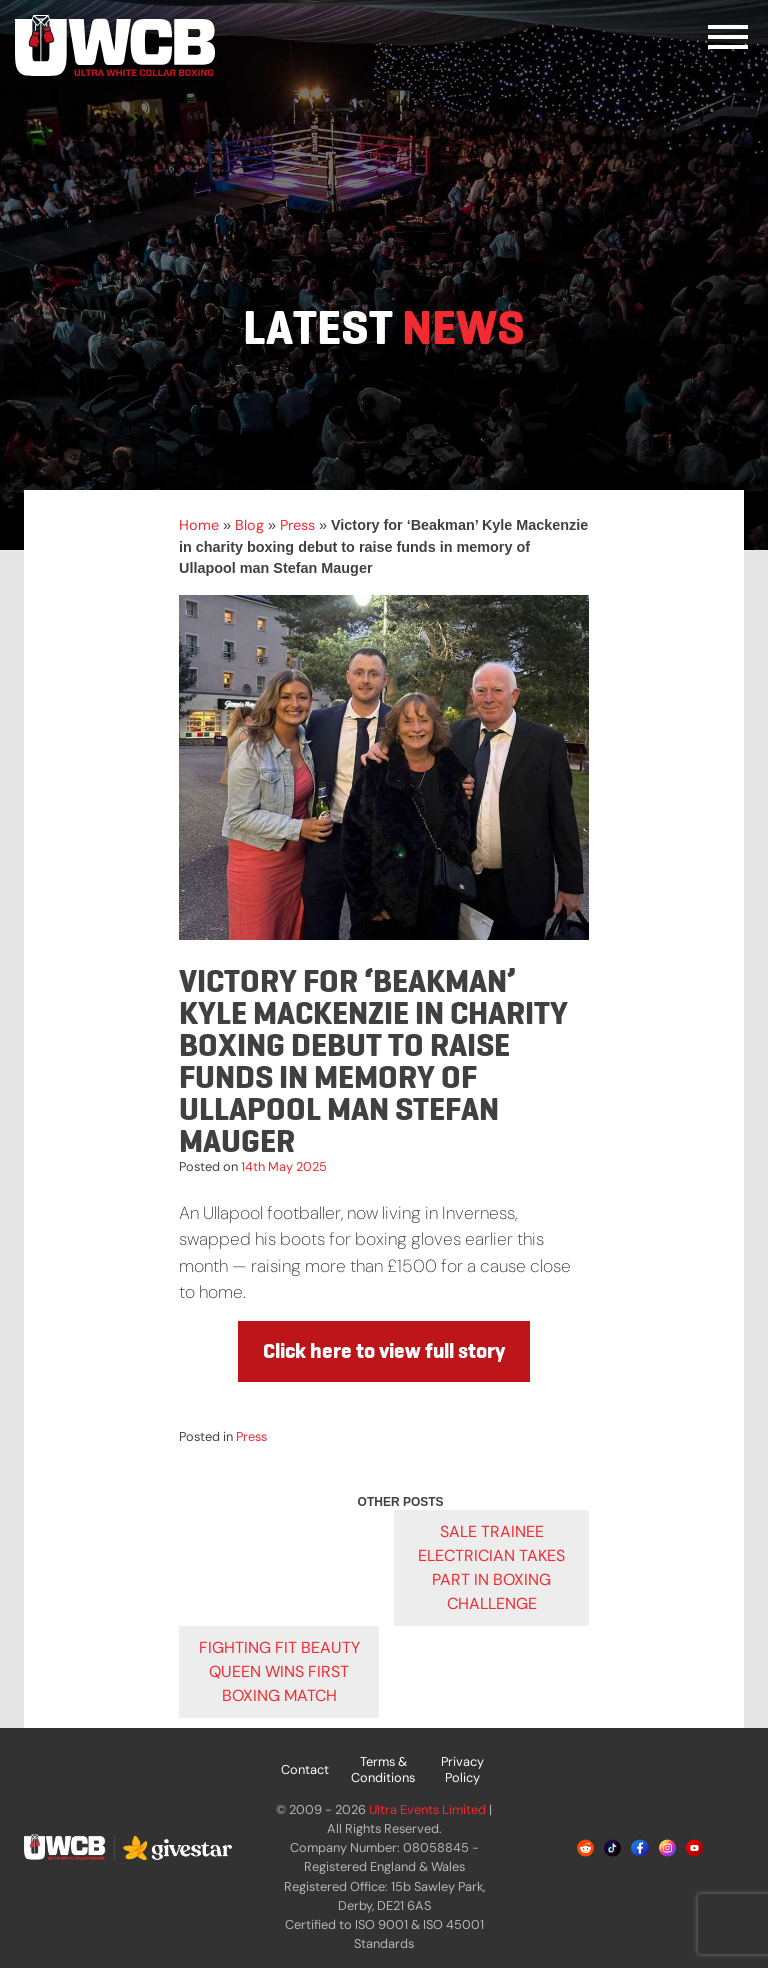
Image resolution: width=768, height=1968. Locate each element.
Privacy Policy (462, 1769)
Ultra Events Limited (427, 1809)
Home (199, 525)
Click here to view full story (384, 1351)
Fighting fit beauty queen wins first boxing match (279, 1671)
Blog (249, 525)
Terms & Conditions (383, 1769)
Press (297, 525)
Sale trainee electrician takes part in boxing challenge (491, 1567)
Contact (305, 1769)
